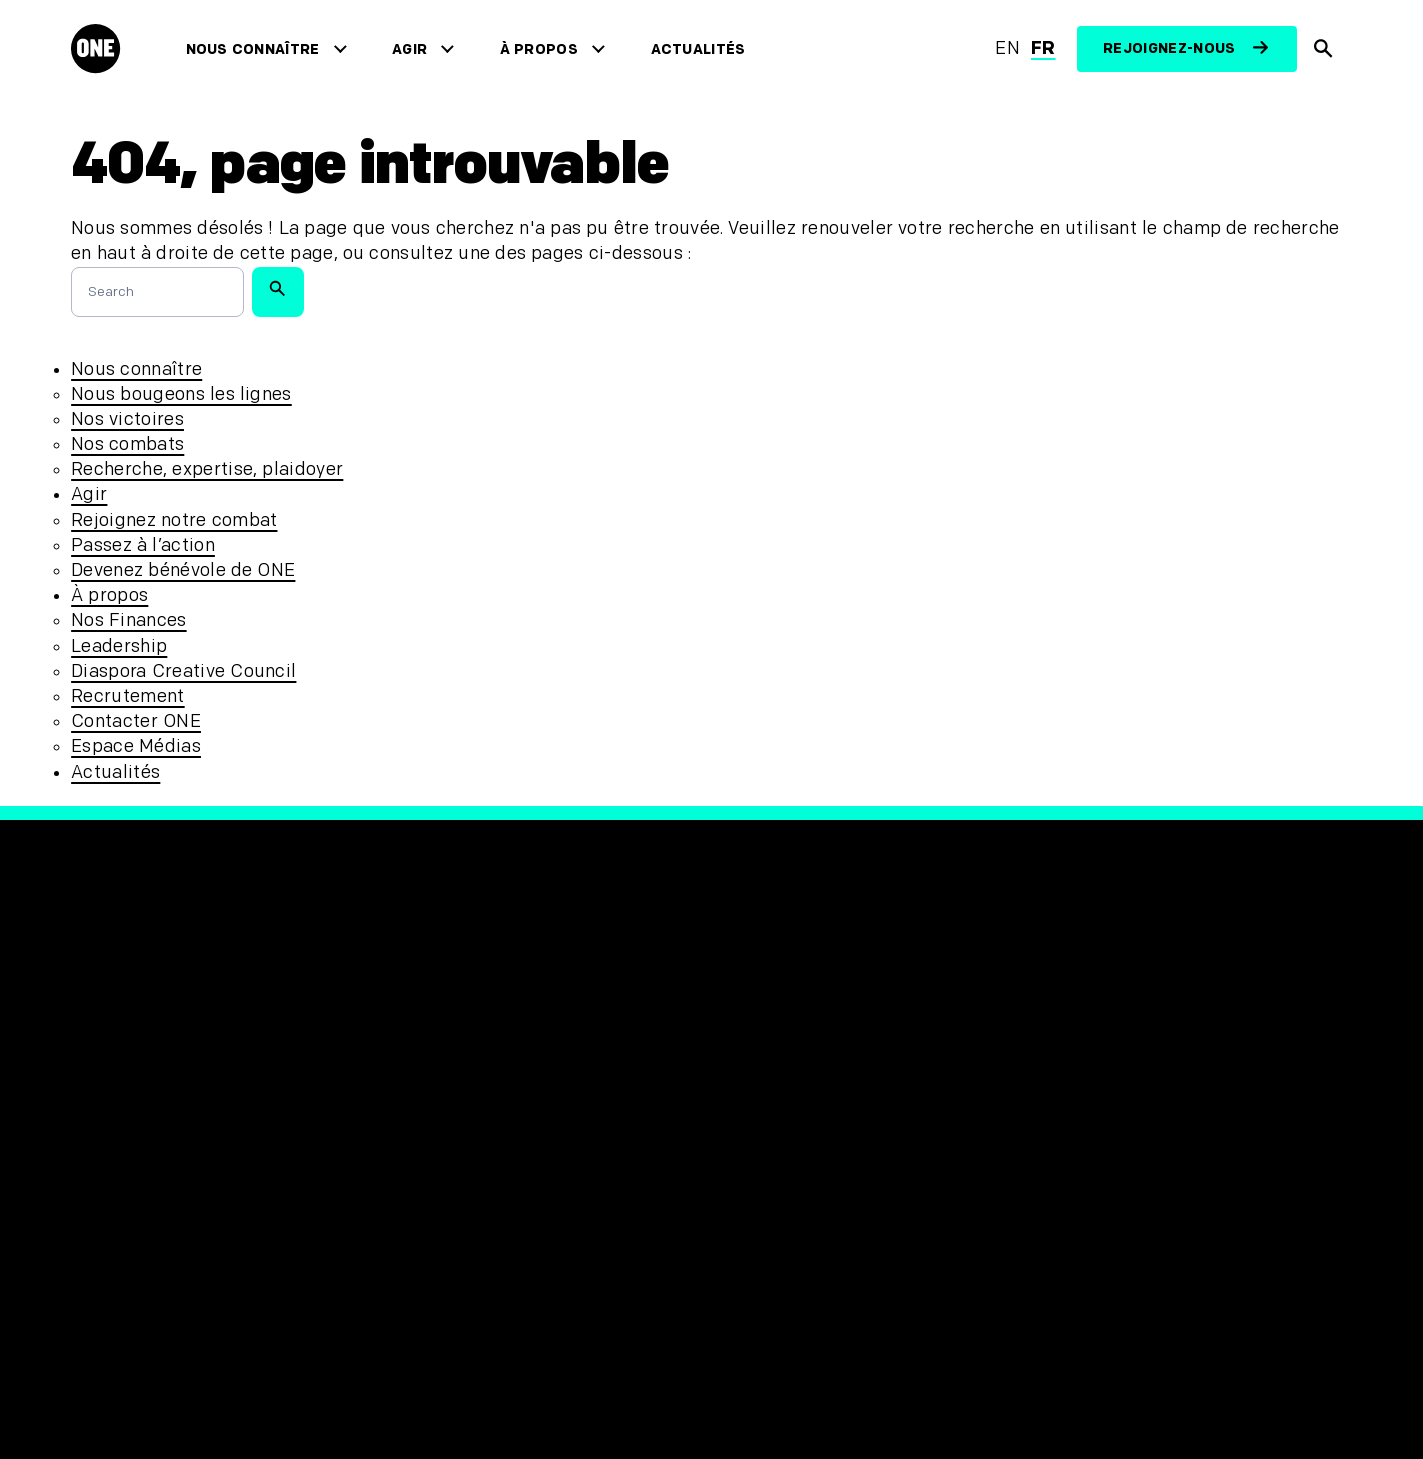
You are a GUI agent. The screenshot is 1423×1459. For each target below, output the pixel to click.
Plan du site (450, 1193)
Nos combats (127, 444)
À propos (543, 49)
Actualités (702, 49)
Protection (445, 1126)
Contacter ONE (136, 721)
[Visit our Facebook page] (737, 1063)
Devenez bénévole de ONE (183, 570)
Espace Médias (136, 746)
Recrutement (128, 696)
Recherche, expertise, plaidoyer (207, 469)
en (1007, 48)
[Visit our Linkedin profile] (840, 1121)
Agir (414, 49)
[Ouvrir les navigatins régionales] (114, 1385)
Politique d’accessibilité (504, 1160)
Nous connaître (257, 49)
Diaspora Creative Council (183, 671)
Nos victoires (127, 419)
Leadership (119, 646)
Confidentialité (465, 1093)
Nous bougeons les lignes (181, 394)
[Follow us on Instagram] (840, 1063)
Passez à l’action (143, 545)
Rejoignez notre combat (174, 520)
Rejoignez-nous (1169, 48)
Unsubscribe (453, 1060)
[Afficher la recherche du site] (1324, 49)
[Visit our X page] (789, 1063)
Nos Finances (128, 620)
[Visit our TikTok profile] (737, 1121)
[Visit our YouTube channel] (789, 1121)
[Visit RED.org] (1079, 1073)
